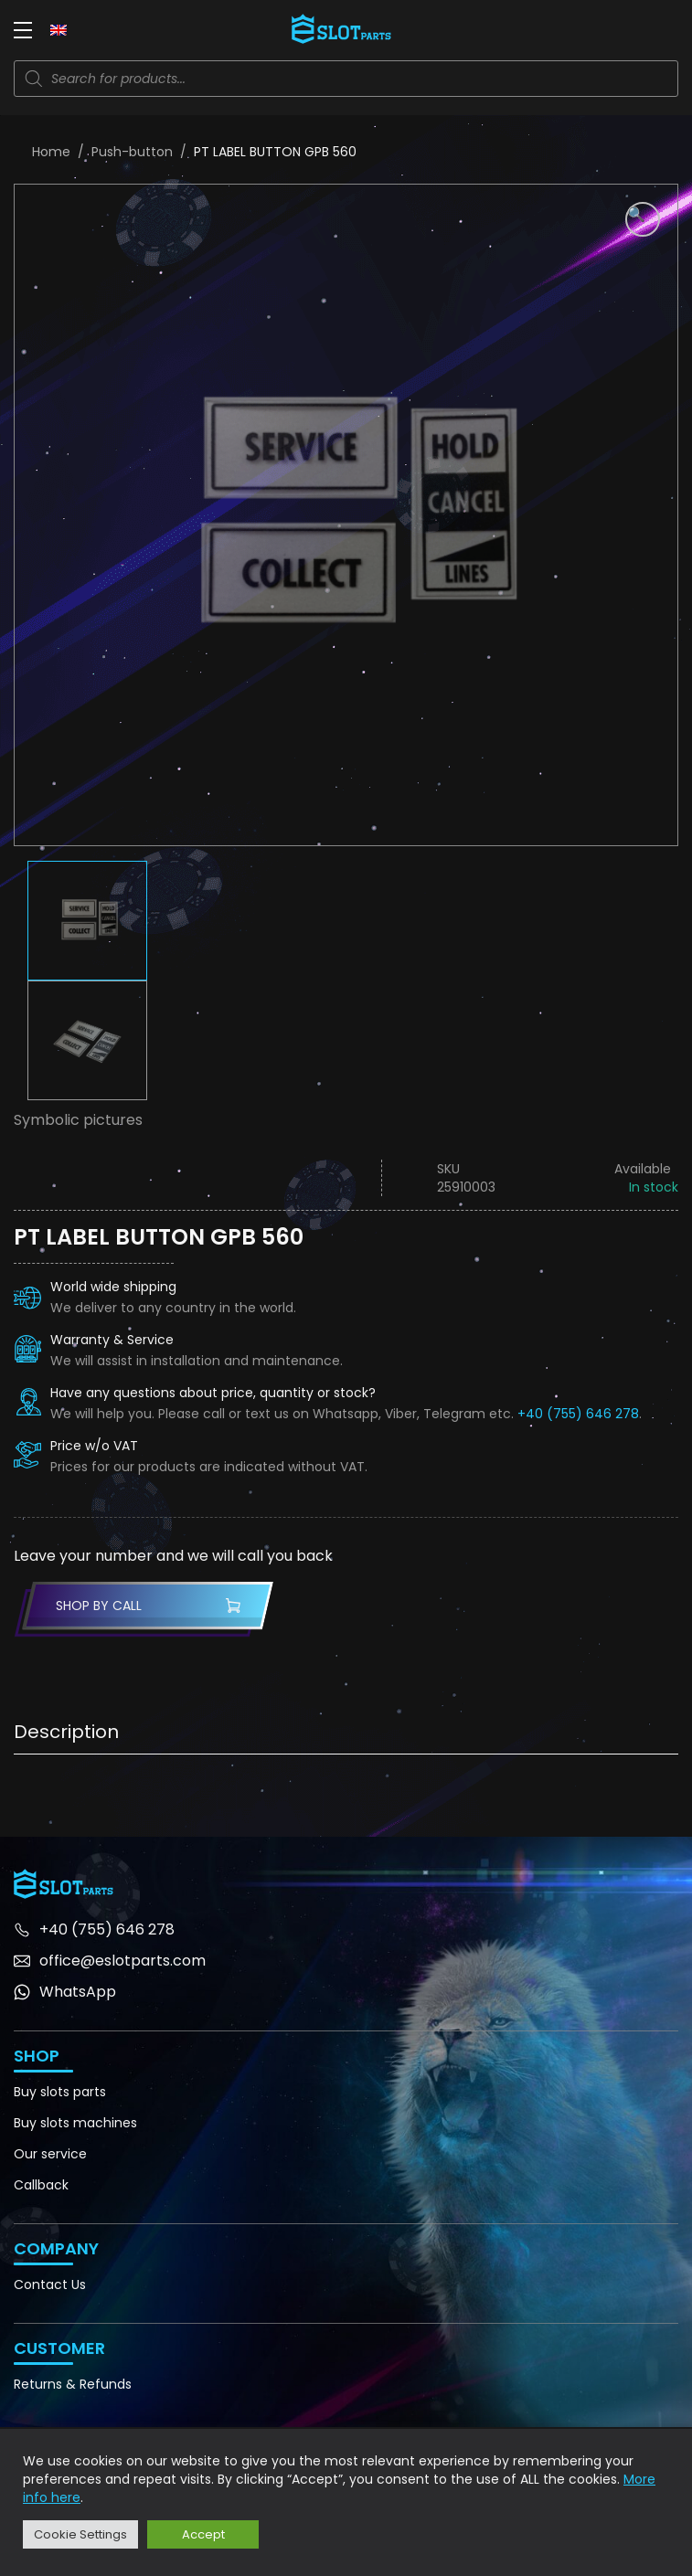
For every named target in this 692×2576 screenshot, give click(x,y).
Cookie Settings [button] (80, 2534)
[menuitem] (58, 29)
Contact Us (50, 2284)
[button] (642, 219)
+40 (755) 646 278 (578, 1414)
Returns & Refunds (73, 2384)
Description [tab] (66, 1731)
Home (51, 151)
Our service (50, 2154)
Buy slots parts (60, 2092)
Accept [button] (203, 2534)
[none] (58, 29)
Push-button (132, 152)
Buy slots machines (75, 2123)
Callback (41, 2185)
